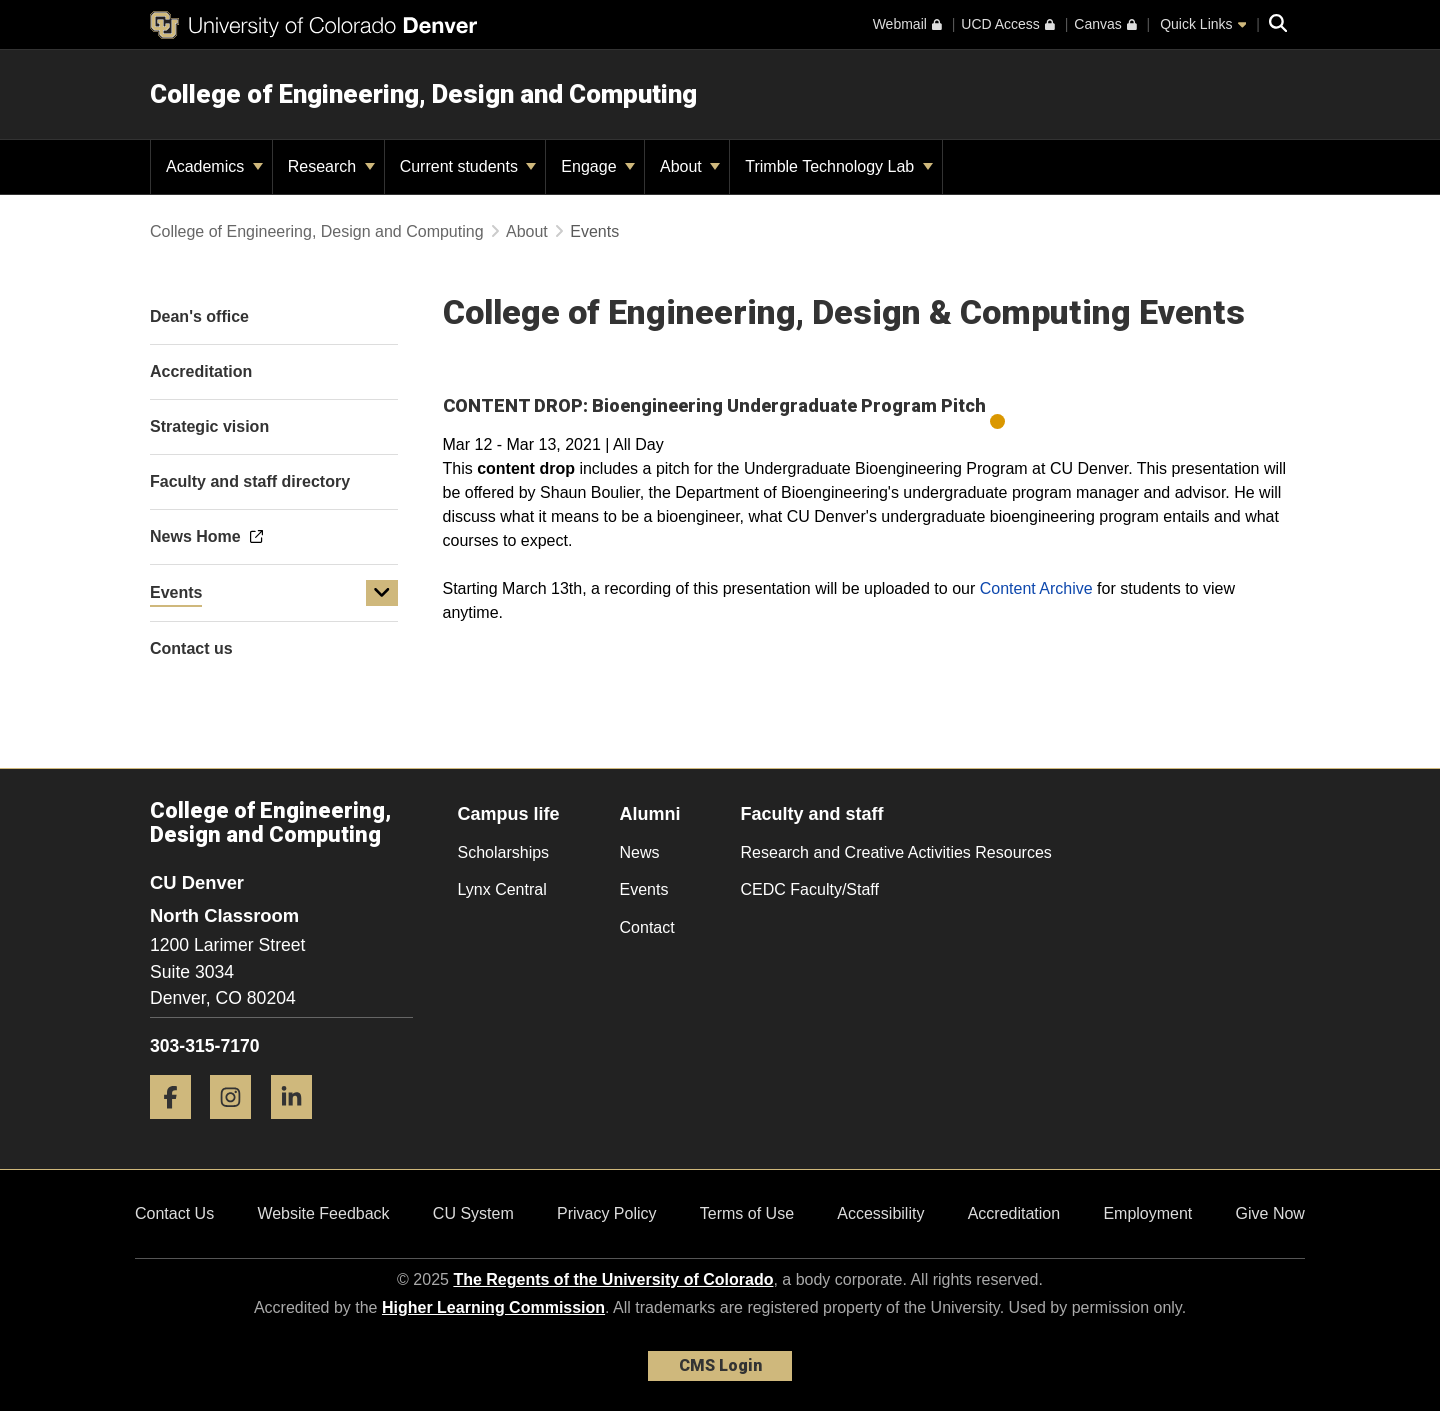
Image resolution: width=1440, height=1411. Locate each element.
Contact (647, 927)
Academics (214, 166)
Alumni (650, 814)
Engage (598, 166)
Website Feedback (323, 1213)
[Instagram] (238, 1126)
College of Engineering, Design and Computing (423, 94)
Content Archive (1036, 588)
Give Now (1270, 1213)
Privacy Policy (607, 1213)
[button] (382, 593)
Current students (468, 166)
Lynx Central (502, 889)
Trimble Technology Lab (838, 166)
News (640, 852)
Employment (1147, 1213)
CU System (473, 1213)
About (690, 166)
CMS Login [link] (720, 1365)
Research (331, 166)
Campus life (509, 814)
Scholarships (504, 852)
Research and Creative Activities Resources (896, 852)
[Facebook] (178, 1126)
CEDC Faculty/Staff (810, 889)
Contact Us (174, 1213)
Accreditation (1014, 1213)
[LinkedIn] (299, 1126)
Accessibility (880, 1213)
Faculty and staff (812, 814)
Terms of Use (747, 1213)
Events (176, 592)
